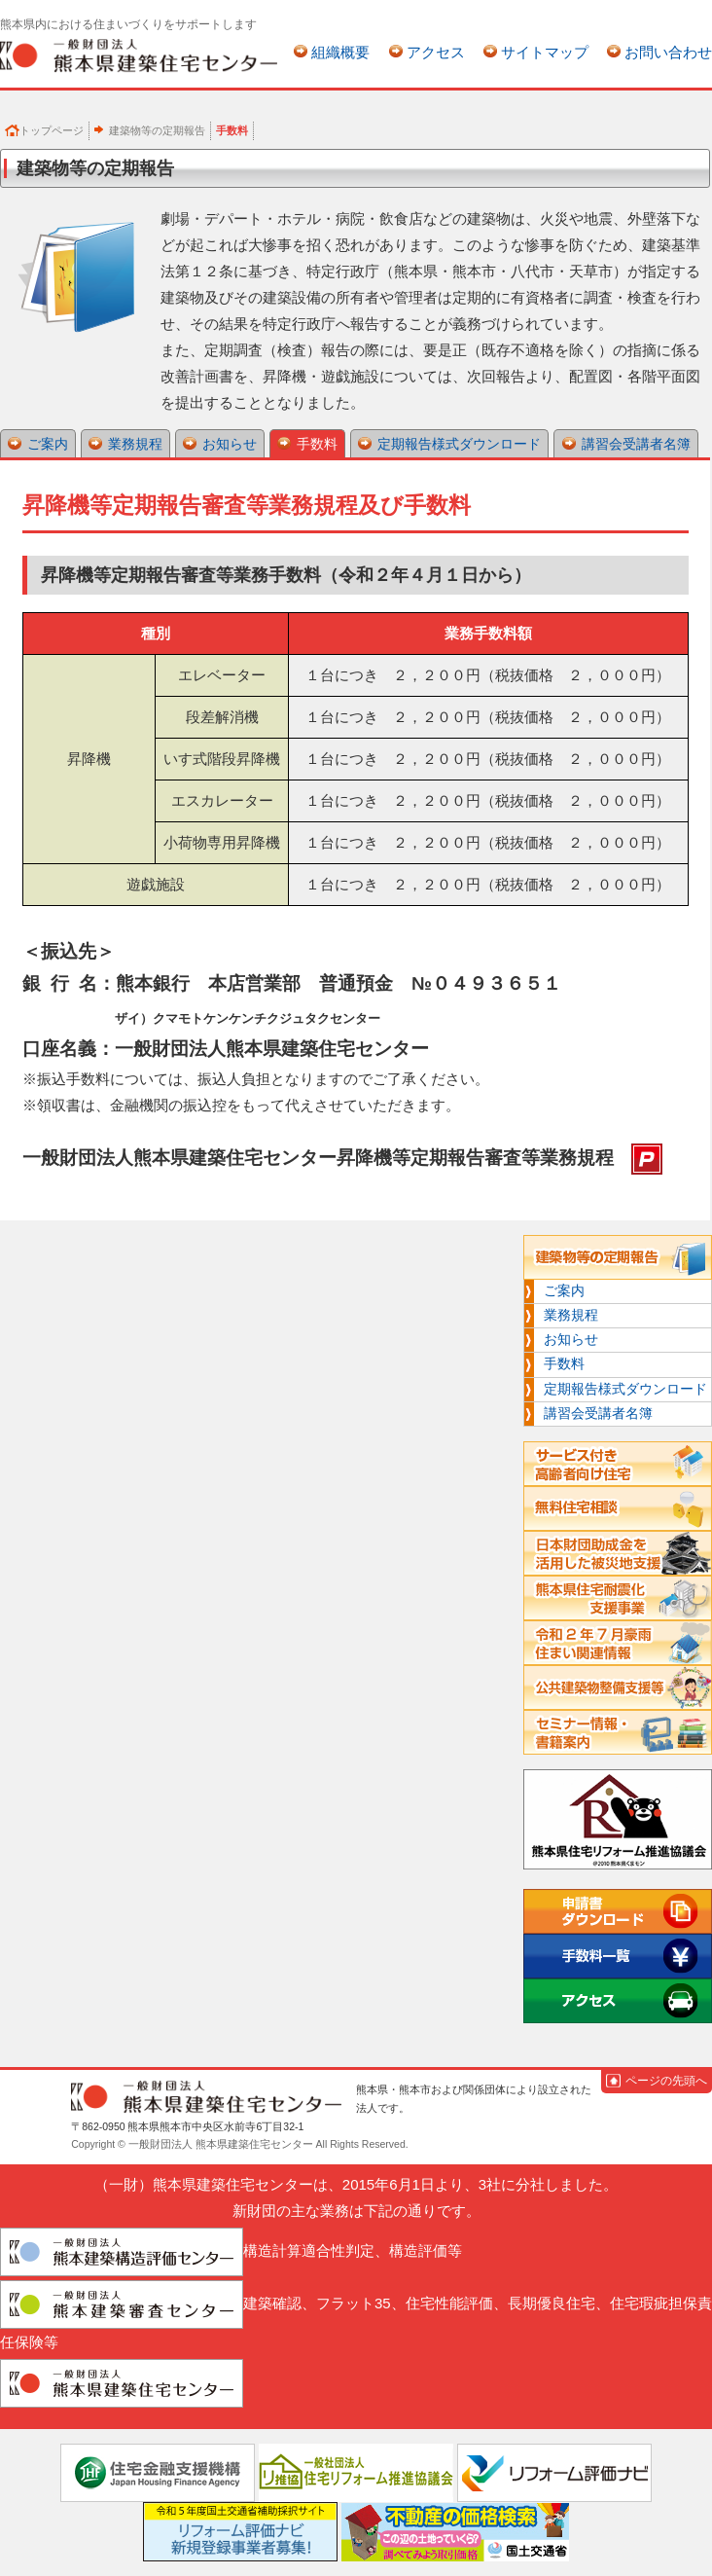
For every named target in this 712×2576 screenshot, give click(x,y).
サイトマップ (544, 52)
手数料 (317, 444)
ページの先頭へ (666, 2080)
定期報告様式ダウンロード (459, 444)
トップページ (51, 130)
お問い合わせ (668, 52)
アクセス (436, 52)
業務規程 (135, 444)
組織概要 (340, 52)
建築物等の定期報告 (157, 130)
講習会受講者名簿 (636, 444)
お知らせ (229, 444)
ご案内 (47, 444)
